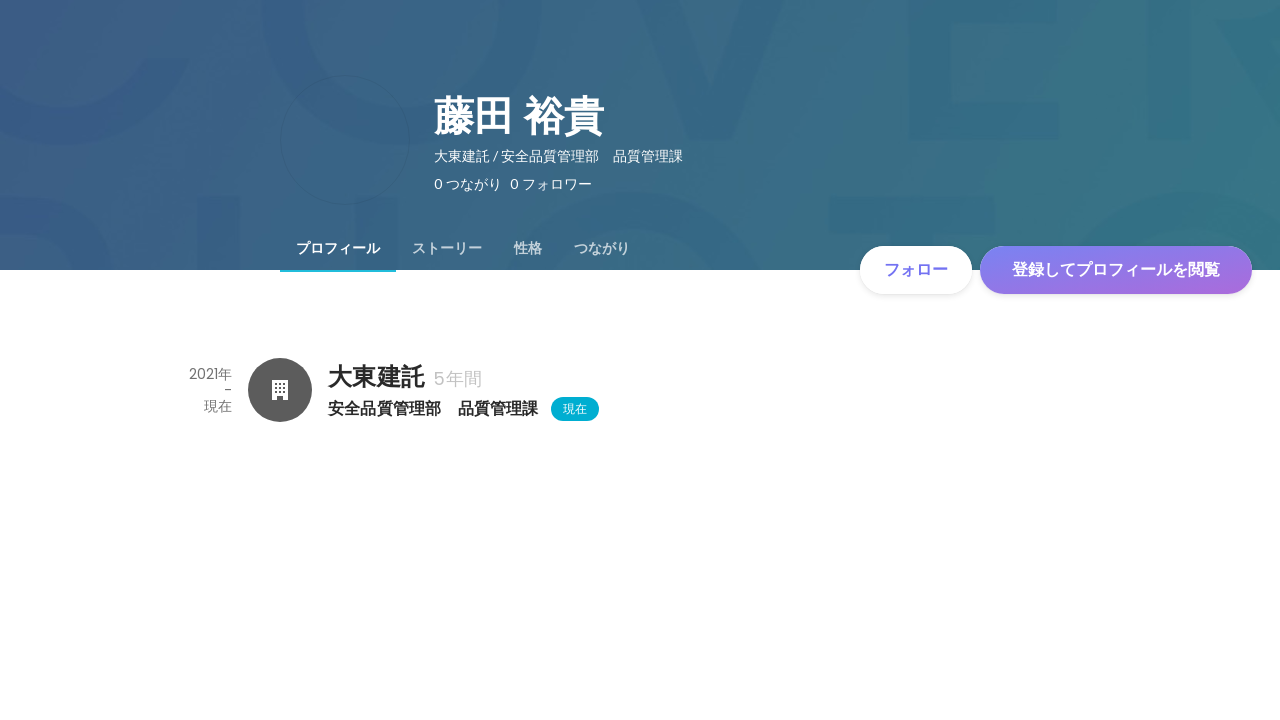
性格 (528, 248)
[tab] (338, 248)
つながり (602, 248)
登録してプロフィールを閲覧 (1116, 269)
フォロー (916, 269)
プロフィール (338, 248)
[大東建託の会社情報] (280, 390)
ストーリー (447, 248)
